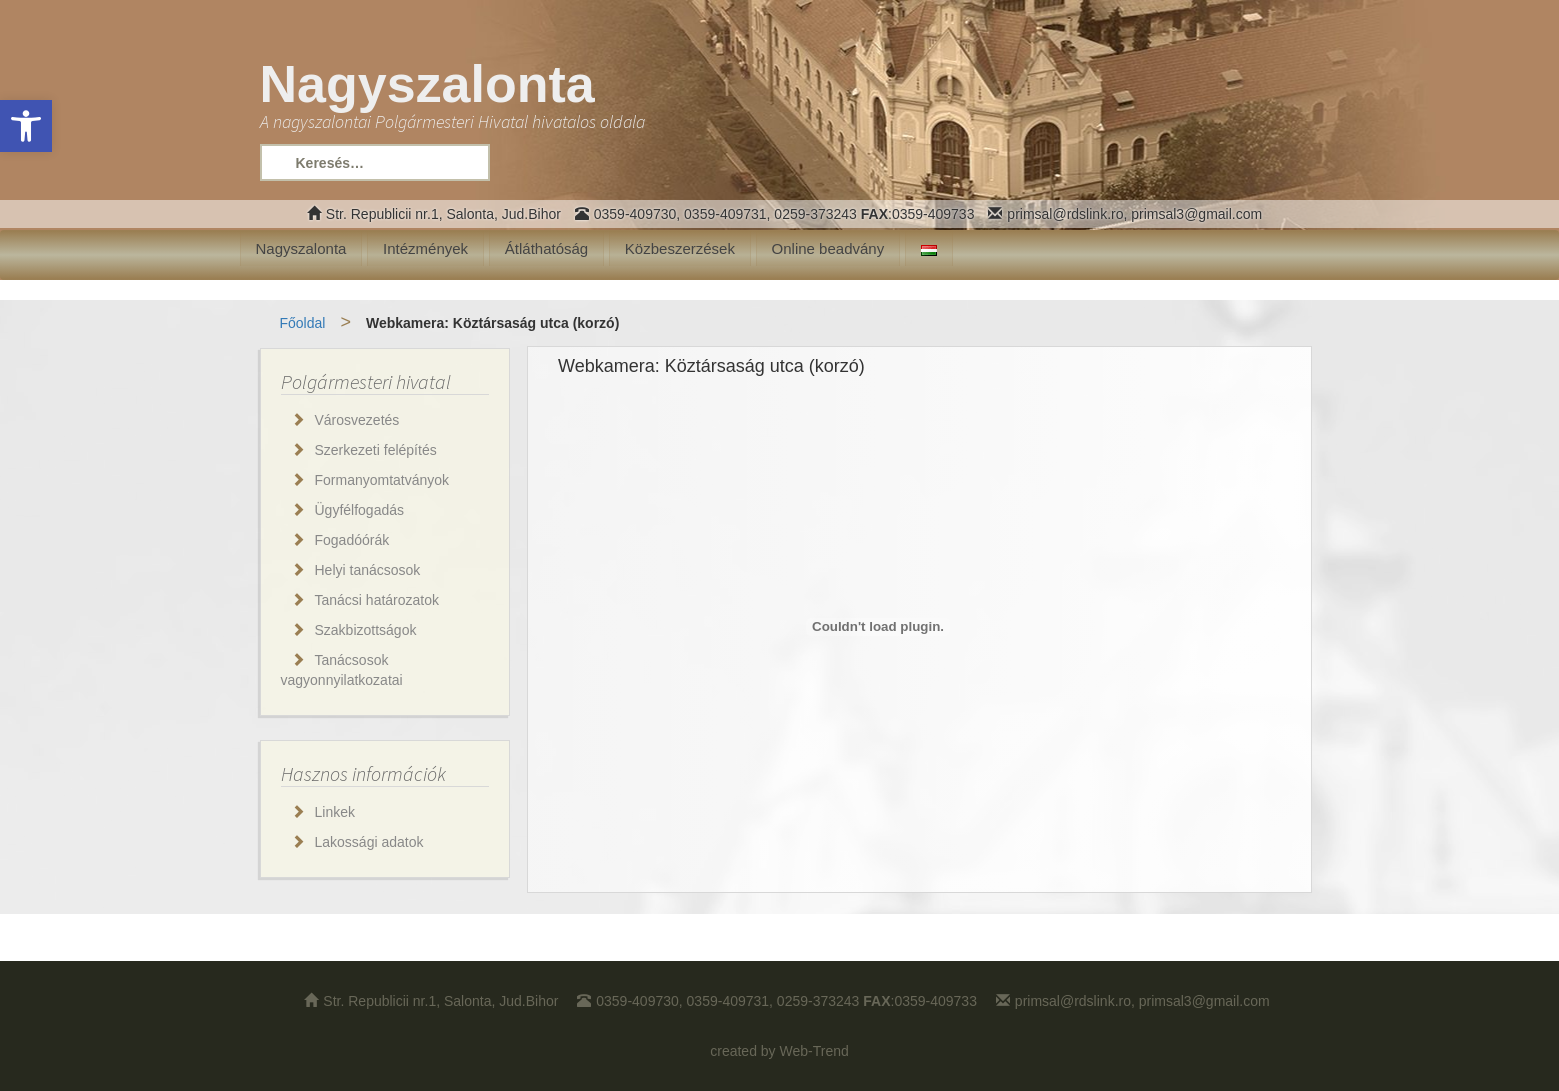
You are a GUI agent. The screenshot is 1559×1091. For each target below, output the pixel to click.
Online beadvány (828, 248)
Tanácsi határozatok (377, 600)
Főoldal (303, 323)
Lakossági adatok (369, 842)
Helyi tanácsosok (368, 570)
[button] (26, 126)
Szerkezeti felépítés (376, 450)
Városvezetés (357, 420)
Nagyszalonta (301, 248)
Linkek (335, 812)
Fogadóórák (352, 540)
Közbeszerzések (680, 248)
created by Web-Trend (779, 1051)
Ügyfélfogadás (360, 510)
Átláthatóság (546, 248)
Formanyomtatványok (382, 480)
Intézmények (425, 248)
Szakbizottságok (366, 630)
